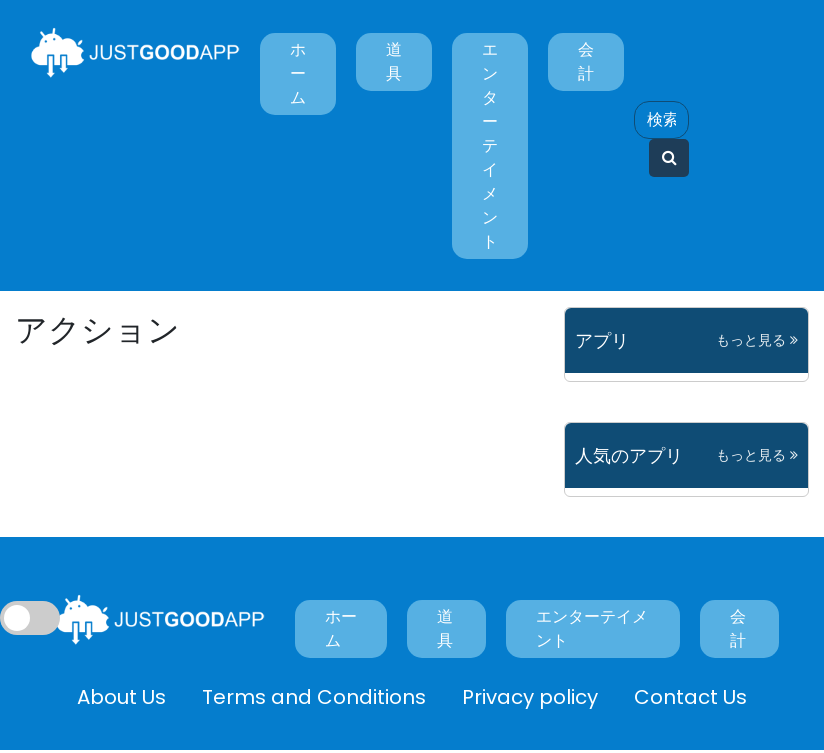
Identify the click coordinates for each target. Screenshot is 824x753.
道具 (394, 61)
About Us (121, 697)
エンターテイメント (490, 145)
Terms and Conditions (314, 697)
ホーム (298, 73)
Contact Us (690, 697)
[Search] (661, 120)
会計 (586, 61)
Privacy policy (530, 697)
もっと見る (757, 340)
